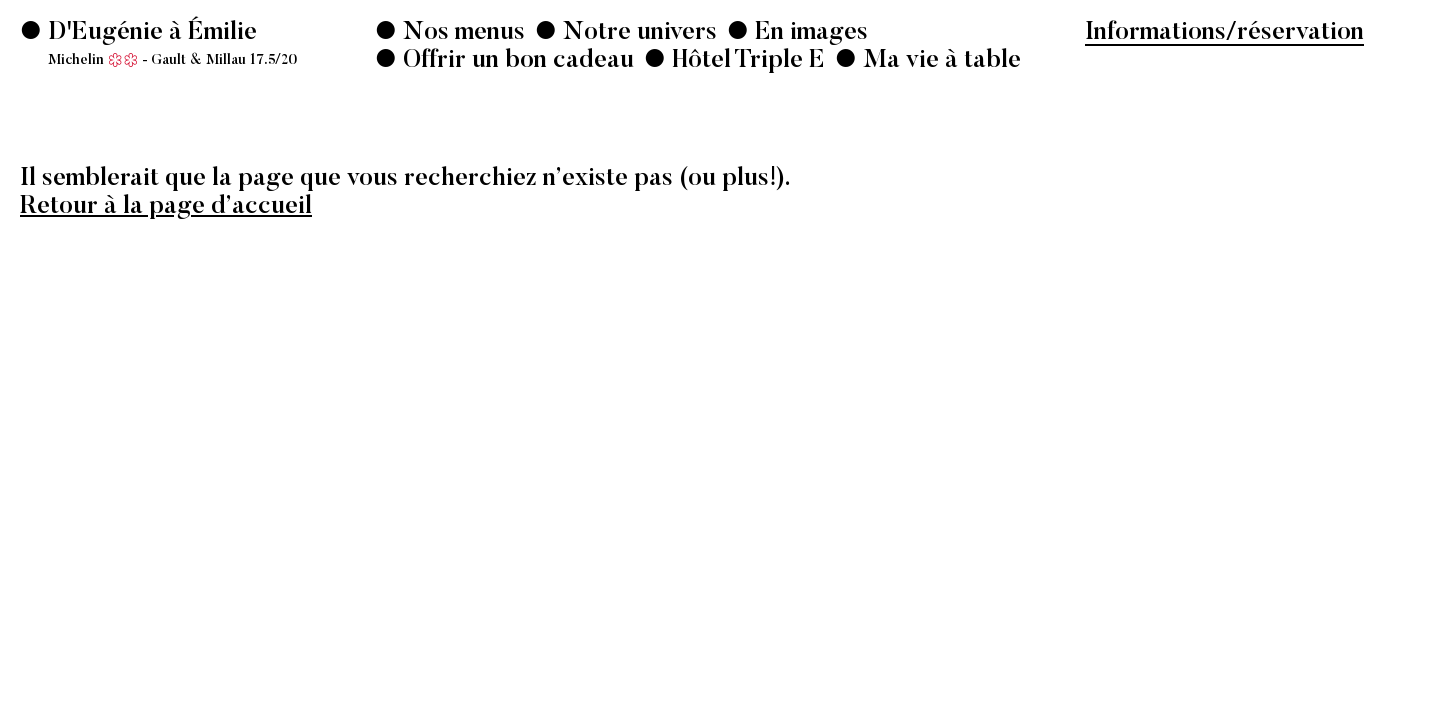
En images (808, 33)
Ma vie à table (939, 61)
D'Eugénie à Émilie (169, 45)
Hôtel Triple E (745, 61)
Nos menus (461, 33)
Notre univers (637, 33)
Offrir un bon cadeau (515, 61)
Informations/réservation (1224, 33)
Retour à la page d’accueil (166, 207)
